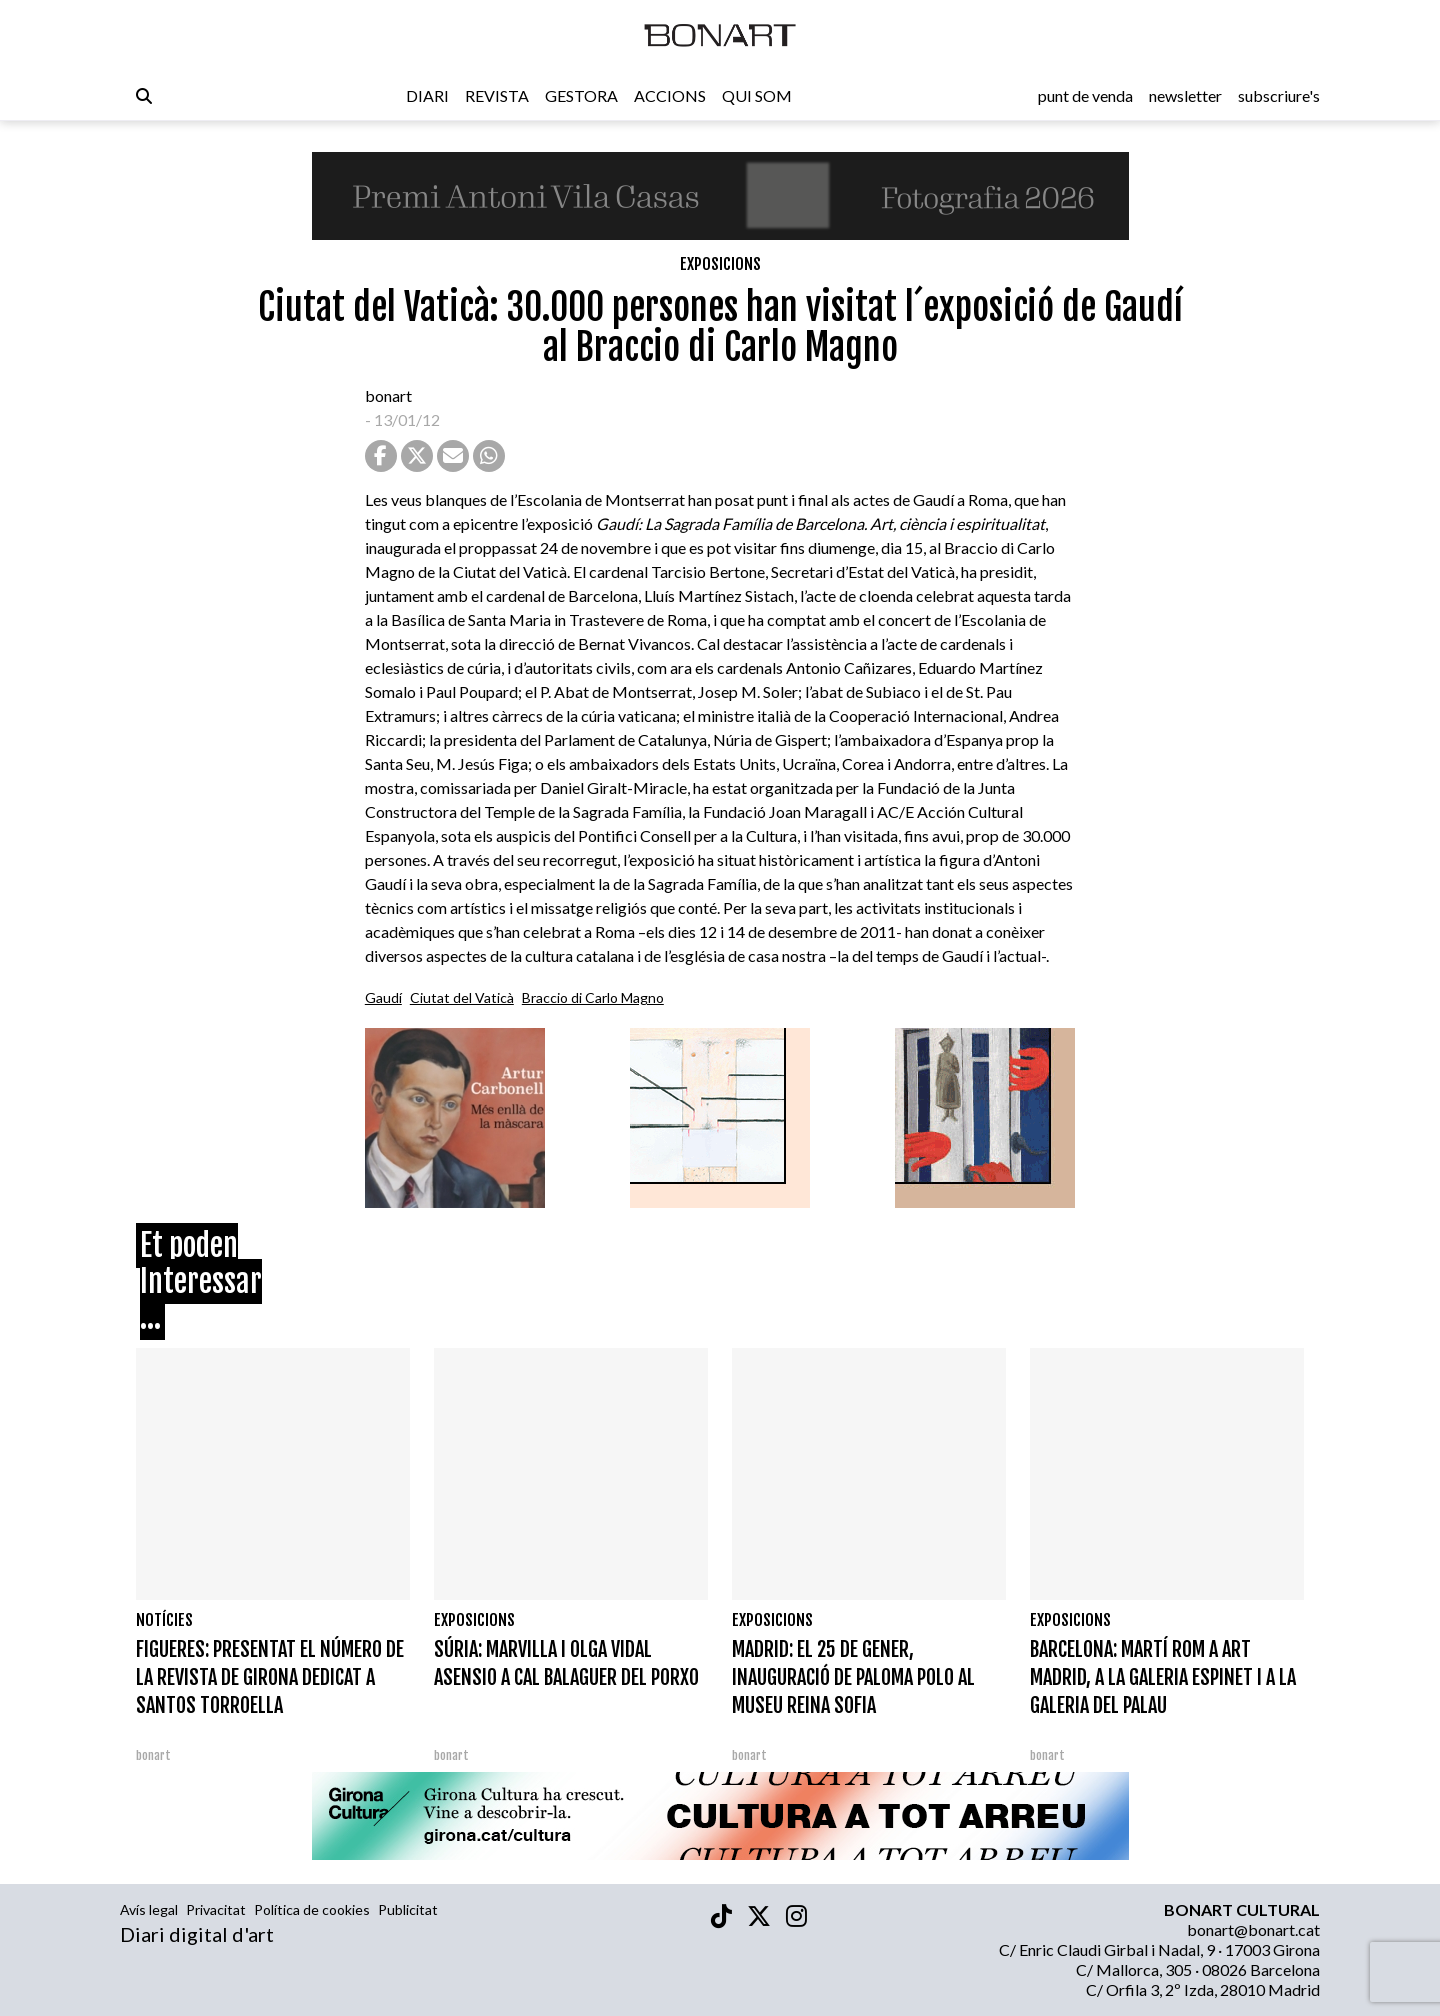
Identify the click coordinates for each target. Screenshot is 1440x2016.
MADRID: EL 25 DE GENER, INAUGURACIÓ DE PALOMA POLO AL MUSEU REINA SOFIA (853, 1677)
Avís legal (149, 1909)
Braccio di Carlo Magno (593, 997)
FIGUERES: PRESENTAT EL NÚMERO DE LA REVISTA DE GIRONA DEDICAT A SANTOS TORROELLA (270, 1677)
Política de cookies (312, 1909)
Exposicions (720, 264)
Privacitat (216, 1909)
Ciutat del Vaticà (462, 997)
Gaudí (383, 997)
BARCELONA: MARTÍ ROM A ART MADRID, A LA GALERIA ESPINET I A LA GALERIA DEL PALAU (1163, 1677)
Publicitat (408, 1909)
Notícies (164, 1620)
